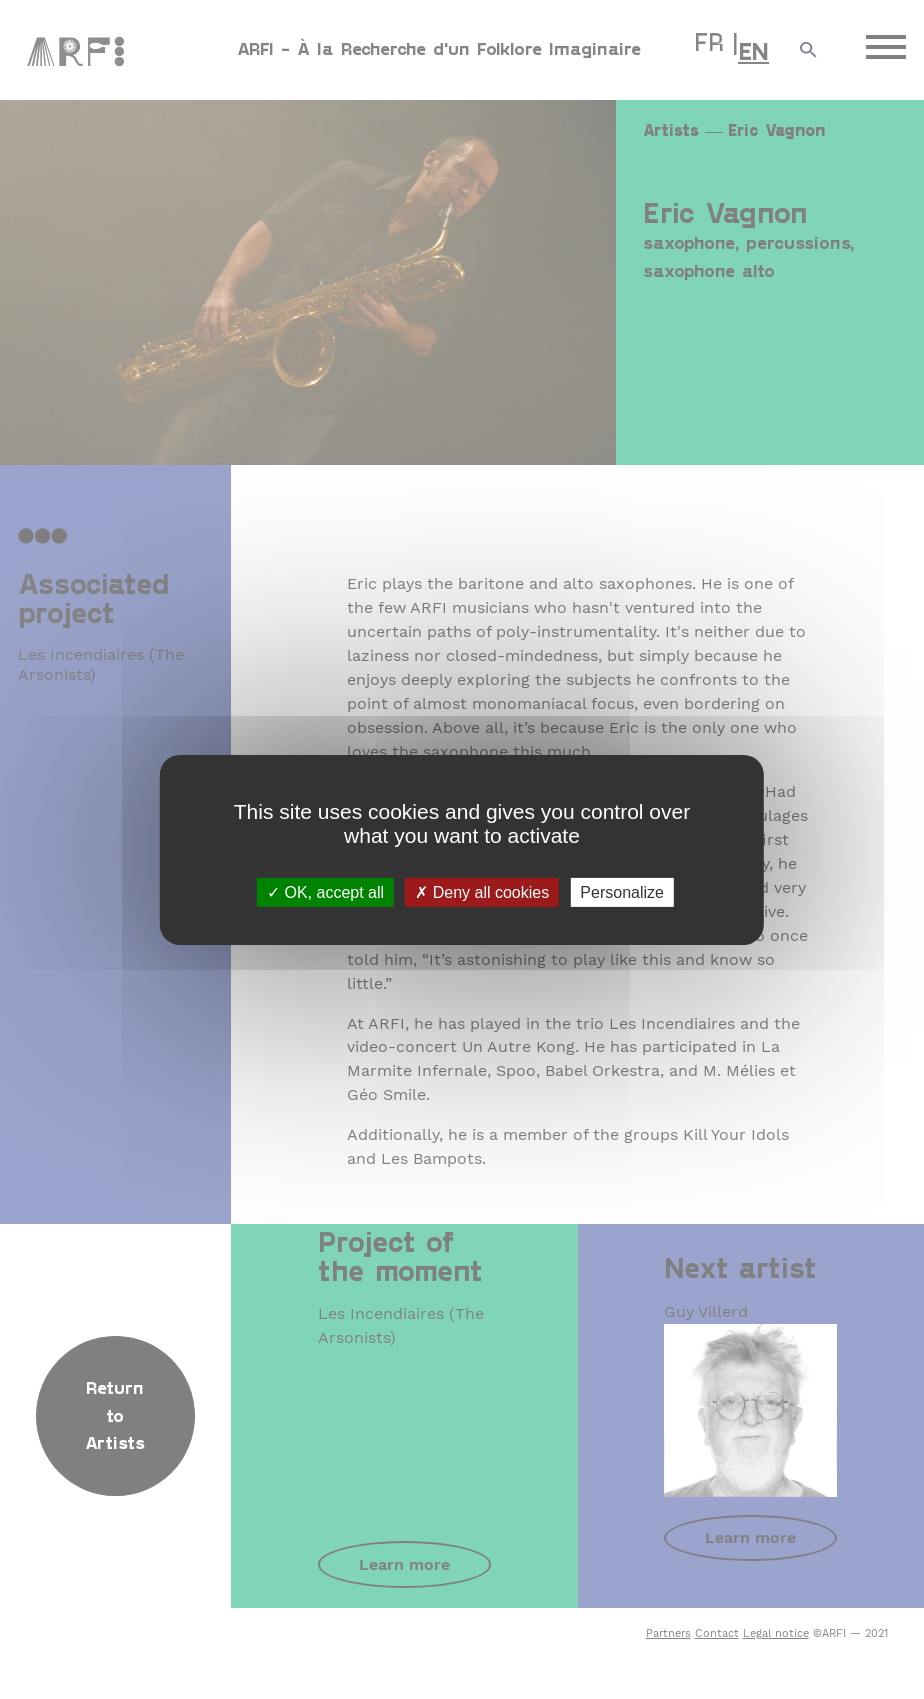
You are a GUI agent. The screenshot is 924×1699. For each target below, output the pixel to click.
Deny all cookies (482, 891)
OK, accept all (325, 891)
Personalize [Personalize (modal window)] (622, 891)
